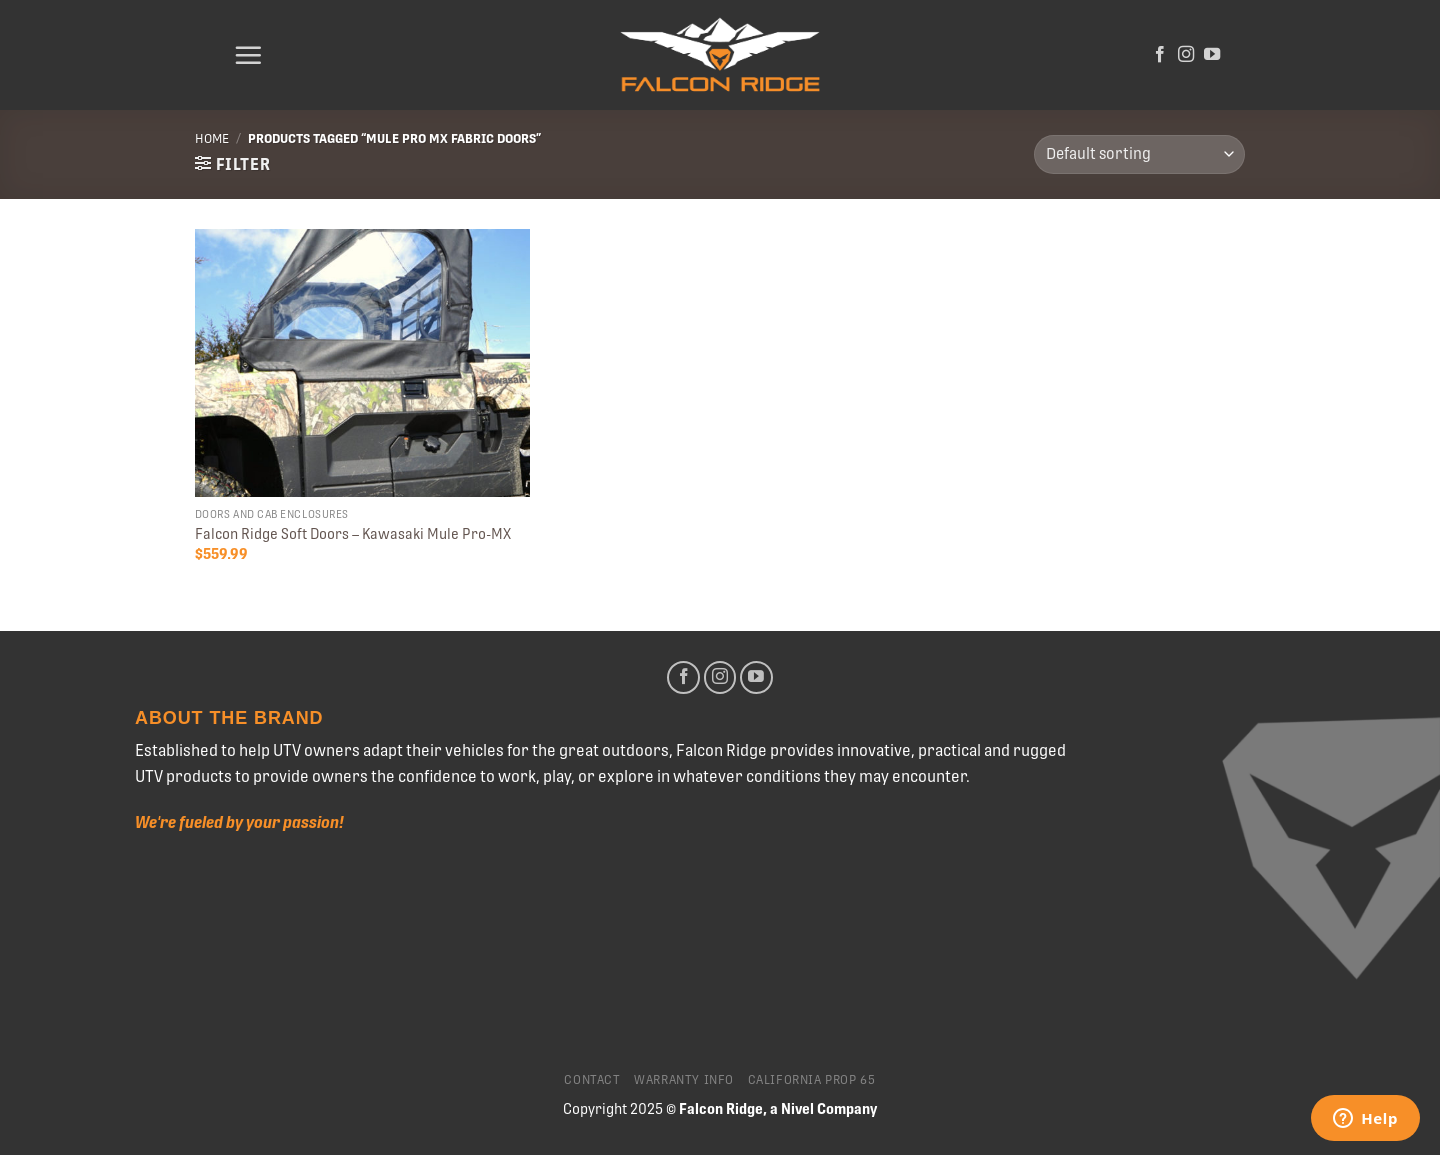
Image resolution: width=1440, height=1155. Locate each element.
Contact (592, 1080)
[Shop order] (1139, 154)
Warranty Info (684, 1080)
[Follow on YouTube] (1212, 55)
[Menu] (248, 55)
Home (212, 138)
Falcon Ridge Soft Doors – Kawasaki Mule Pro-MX (353, 534)
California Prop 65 (812, 1080)
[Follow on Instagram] (1186, 55)
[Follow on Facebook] (1160, 55)
